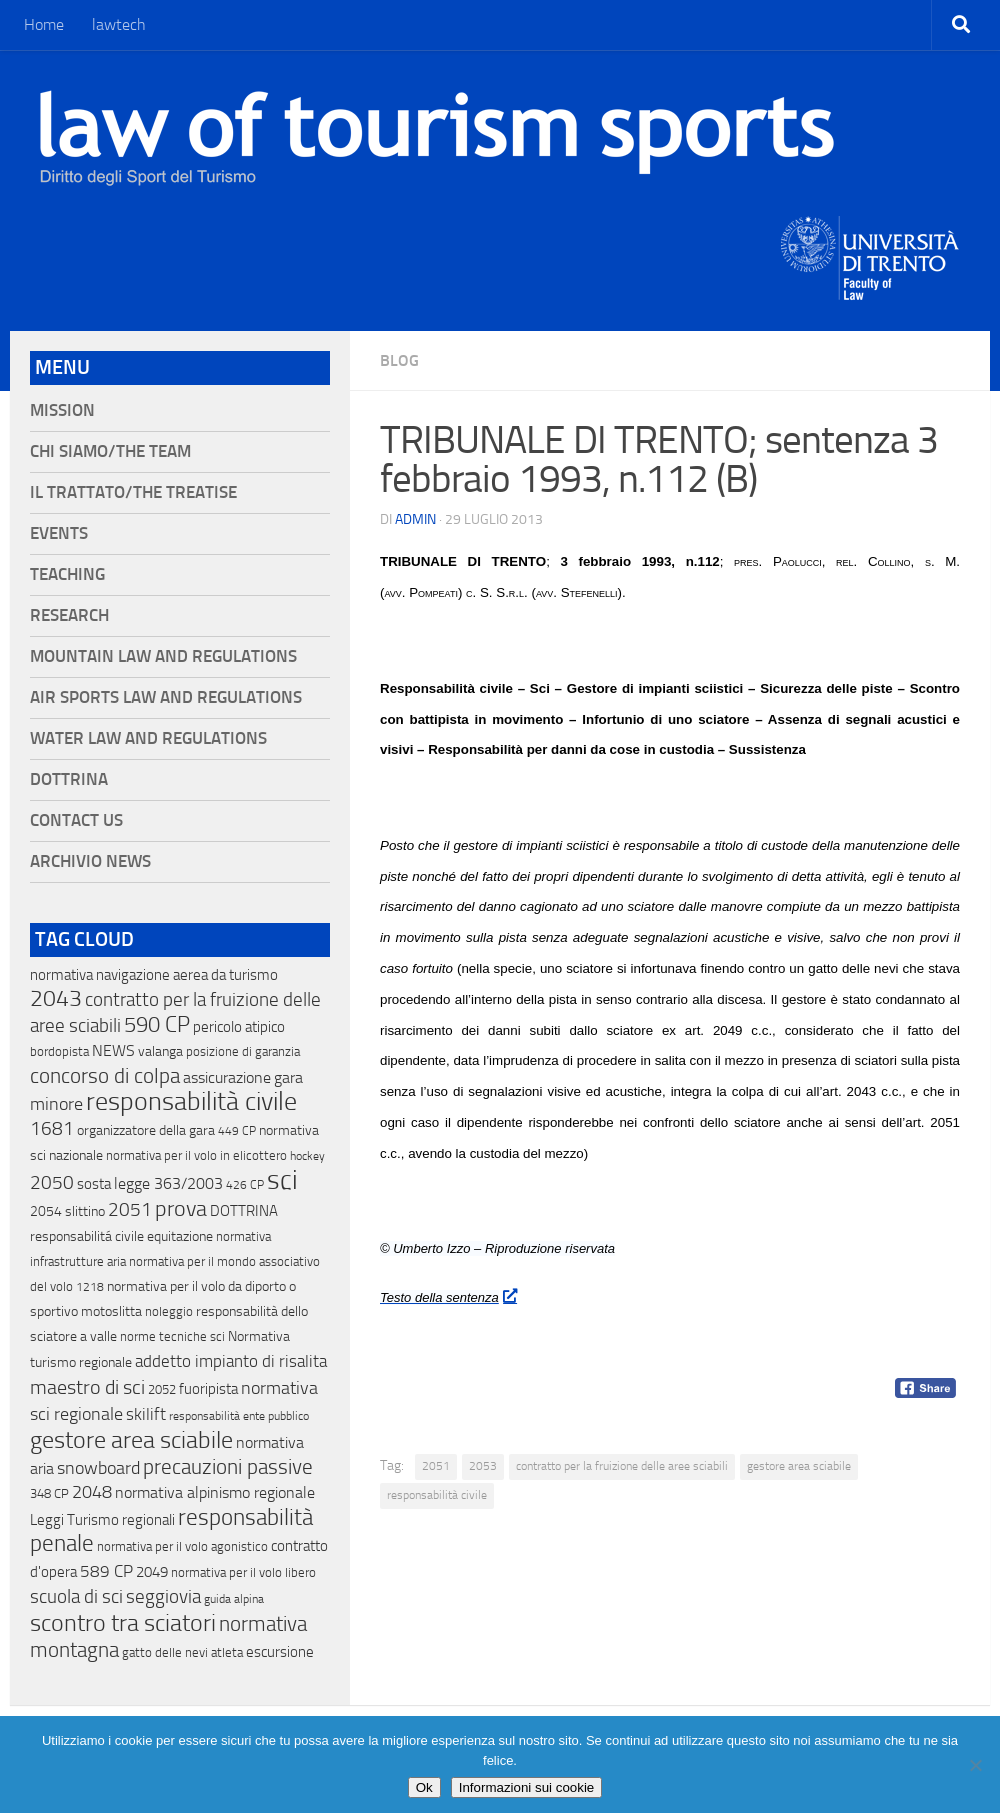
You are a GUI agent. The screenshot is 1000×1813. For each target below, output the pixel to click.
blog (399, 360)
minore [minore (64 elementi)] (56, 1104)
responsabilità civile (437, 1495)
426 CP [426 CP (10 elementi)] (245, 1185)
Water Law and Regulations (148, 738)
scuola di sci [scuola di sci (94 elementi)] (76, 1596)
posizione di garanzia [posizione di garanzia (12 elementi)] (243, 1051)
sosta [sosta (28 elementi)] (94, 1184)
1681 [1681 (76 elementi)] (52, 1129)
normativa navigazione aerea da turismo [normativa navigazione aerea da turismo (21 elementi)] (154, 975)
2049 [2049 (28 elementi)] (152, 1572)
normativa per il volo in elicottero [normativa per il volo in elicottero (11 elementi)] (196, 1155)
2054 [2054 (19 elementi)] (46, 1211)
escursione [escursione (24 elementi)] (280, 1652)
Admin (415, 519)
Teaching (67, 574)
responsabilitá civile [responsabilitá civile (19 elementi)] (87, 1236)
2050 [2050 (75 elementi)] (52, 1183)
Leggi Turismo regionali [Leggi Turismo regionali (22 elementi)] (102, 1520)
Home (44, 24)
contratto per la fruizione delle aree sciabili (622, 1466)
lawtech (119, 24)
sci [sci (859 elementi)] (282, 1180)
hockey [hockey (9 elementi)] (307, 1156)
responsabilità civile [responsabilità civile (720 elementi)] (191, 1101)
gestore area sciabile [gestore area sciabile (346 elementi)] (131, 1440)
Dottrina (69, 779)
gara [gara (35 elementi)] (288, 1077)
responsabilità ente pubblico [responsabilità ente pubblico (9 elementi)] (239, 1416)
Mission (62, 410)
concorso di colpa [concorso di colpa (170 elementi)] (105, 1075)
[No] (975, 1765)
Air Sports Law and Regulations (166, 697)
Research (69, 615)
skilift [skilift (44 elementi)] (146, 1414)
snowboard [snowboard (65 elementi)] (98, 1468)
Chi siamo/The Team (110, 451)
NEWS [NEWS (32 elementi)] (113, 1050)
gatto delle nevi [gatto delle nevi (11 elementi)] (165, 1652)
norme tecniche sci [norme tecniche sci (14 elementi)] (172, 1336)
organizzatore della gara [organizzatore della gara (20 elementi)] (146, 1130)
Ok (424, 1787)
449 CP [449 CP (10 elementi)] (237, 1131)
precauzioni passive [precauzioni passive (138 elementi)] (228, 1467)
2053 (483, 1466)
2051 (436, 1466)
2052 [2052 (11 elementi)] (162, 1389)
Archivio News (90, 861)
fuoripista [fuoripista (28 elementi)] (208, 1389)
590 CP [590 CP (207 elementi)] (157, 1025)
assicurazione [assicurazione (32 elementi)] (227, 1077)
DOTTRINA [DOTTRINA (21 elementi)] (244, 1211)
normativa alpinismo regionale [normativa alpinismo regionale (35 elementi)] (215, 1492)
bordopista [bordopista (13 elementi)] (59, 1051)
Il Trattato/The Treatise (133, 492)
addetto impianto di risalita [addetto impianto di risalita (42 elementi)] (231, 1361)
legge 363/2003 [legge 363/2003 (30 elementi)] (168, 1183)
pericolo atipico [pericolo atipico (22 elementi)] (239, 1027)
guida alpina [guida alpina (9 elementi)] (234, 1599)
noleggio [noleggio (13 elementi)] (169, 1311)
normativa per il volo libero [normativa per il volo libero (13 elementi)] (243, 1572)
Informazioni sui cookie (527, 1787)
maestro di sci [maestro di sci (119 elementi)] (87, 1387)
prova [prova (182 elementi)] (181, 1209)
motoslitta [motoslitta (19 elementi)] (111, 1311)
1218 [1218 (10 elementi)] (90, 1287)
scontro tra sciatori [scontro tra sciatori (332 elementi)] (123, 1623)
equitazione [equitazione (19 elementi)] (180, 1236)
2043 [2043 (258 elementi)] (56, 998)
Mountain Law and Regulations (163, 656)
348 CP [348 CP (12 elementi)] (49, 1493)
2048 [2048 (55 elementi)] (92, 1492)
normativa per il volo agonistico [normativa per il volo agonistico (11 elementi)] (182, 1546)
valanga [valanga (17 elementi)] (160, 1051)
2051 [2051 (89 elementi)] (130, 1209)
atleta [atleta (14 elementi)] (227, 1652)
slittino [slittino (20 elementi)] (85, 1211)
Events (59, 533)
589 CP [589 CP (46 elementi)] (106, 1571)
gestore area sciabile (799, 1466)
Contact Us (76, 820)
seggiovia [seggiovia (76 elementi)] (163, 1597)
